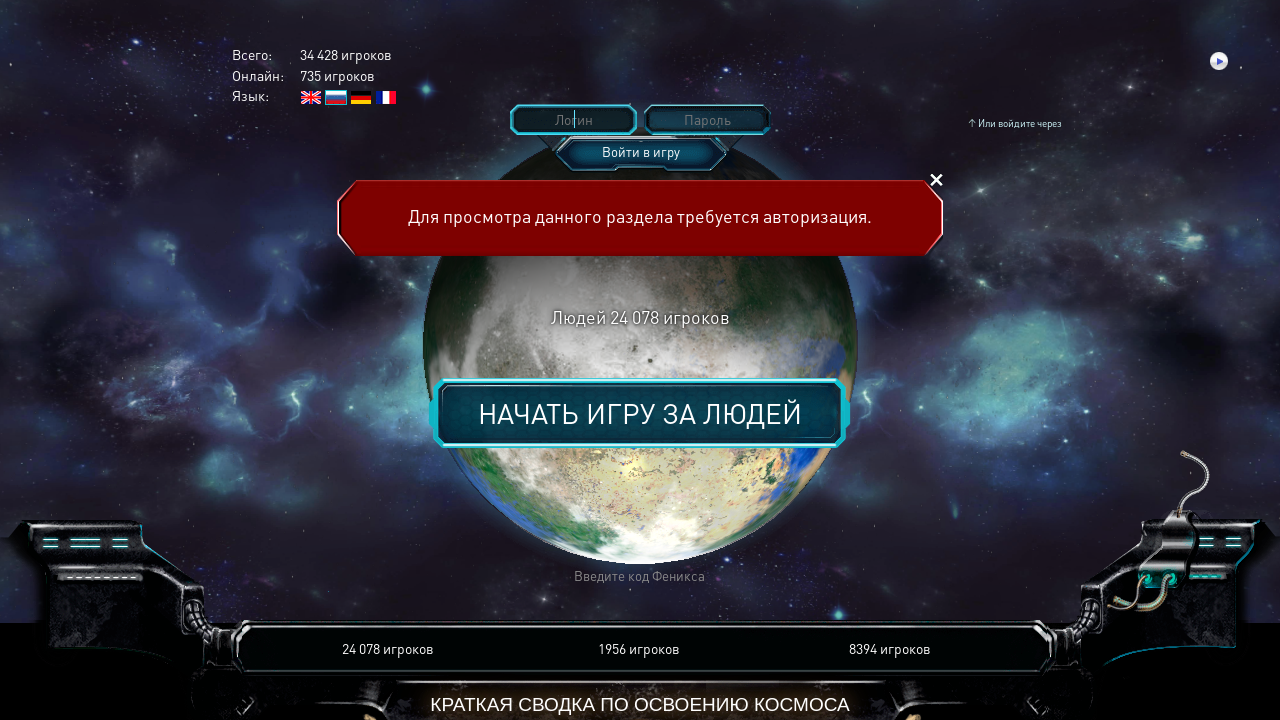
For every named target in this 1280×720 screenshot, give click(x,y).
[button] (346, 576)
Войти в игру (641, 151)
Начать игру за (640, 413)
